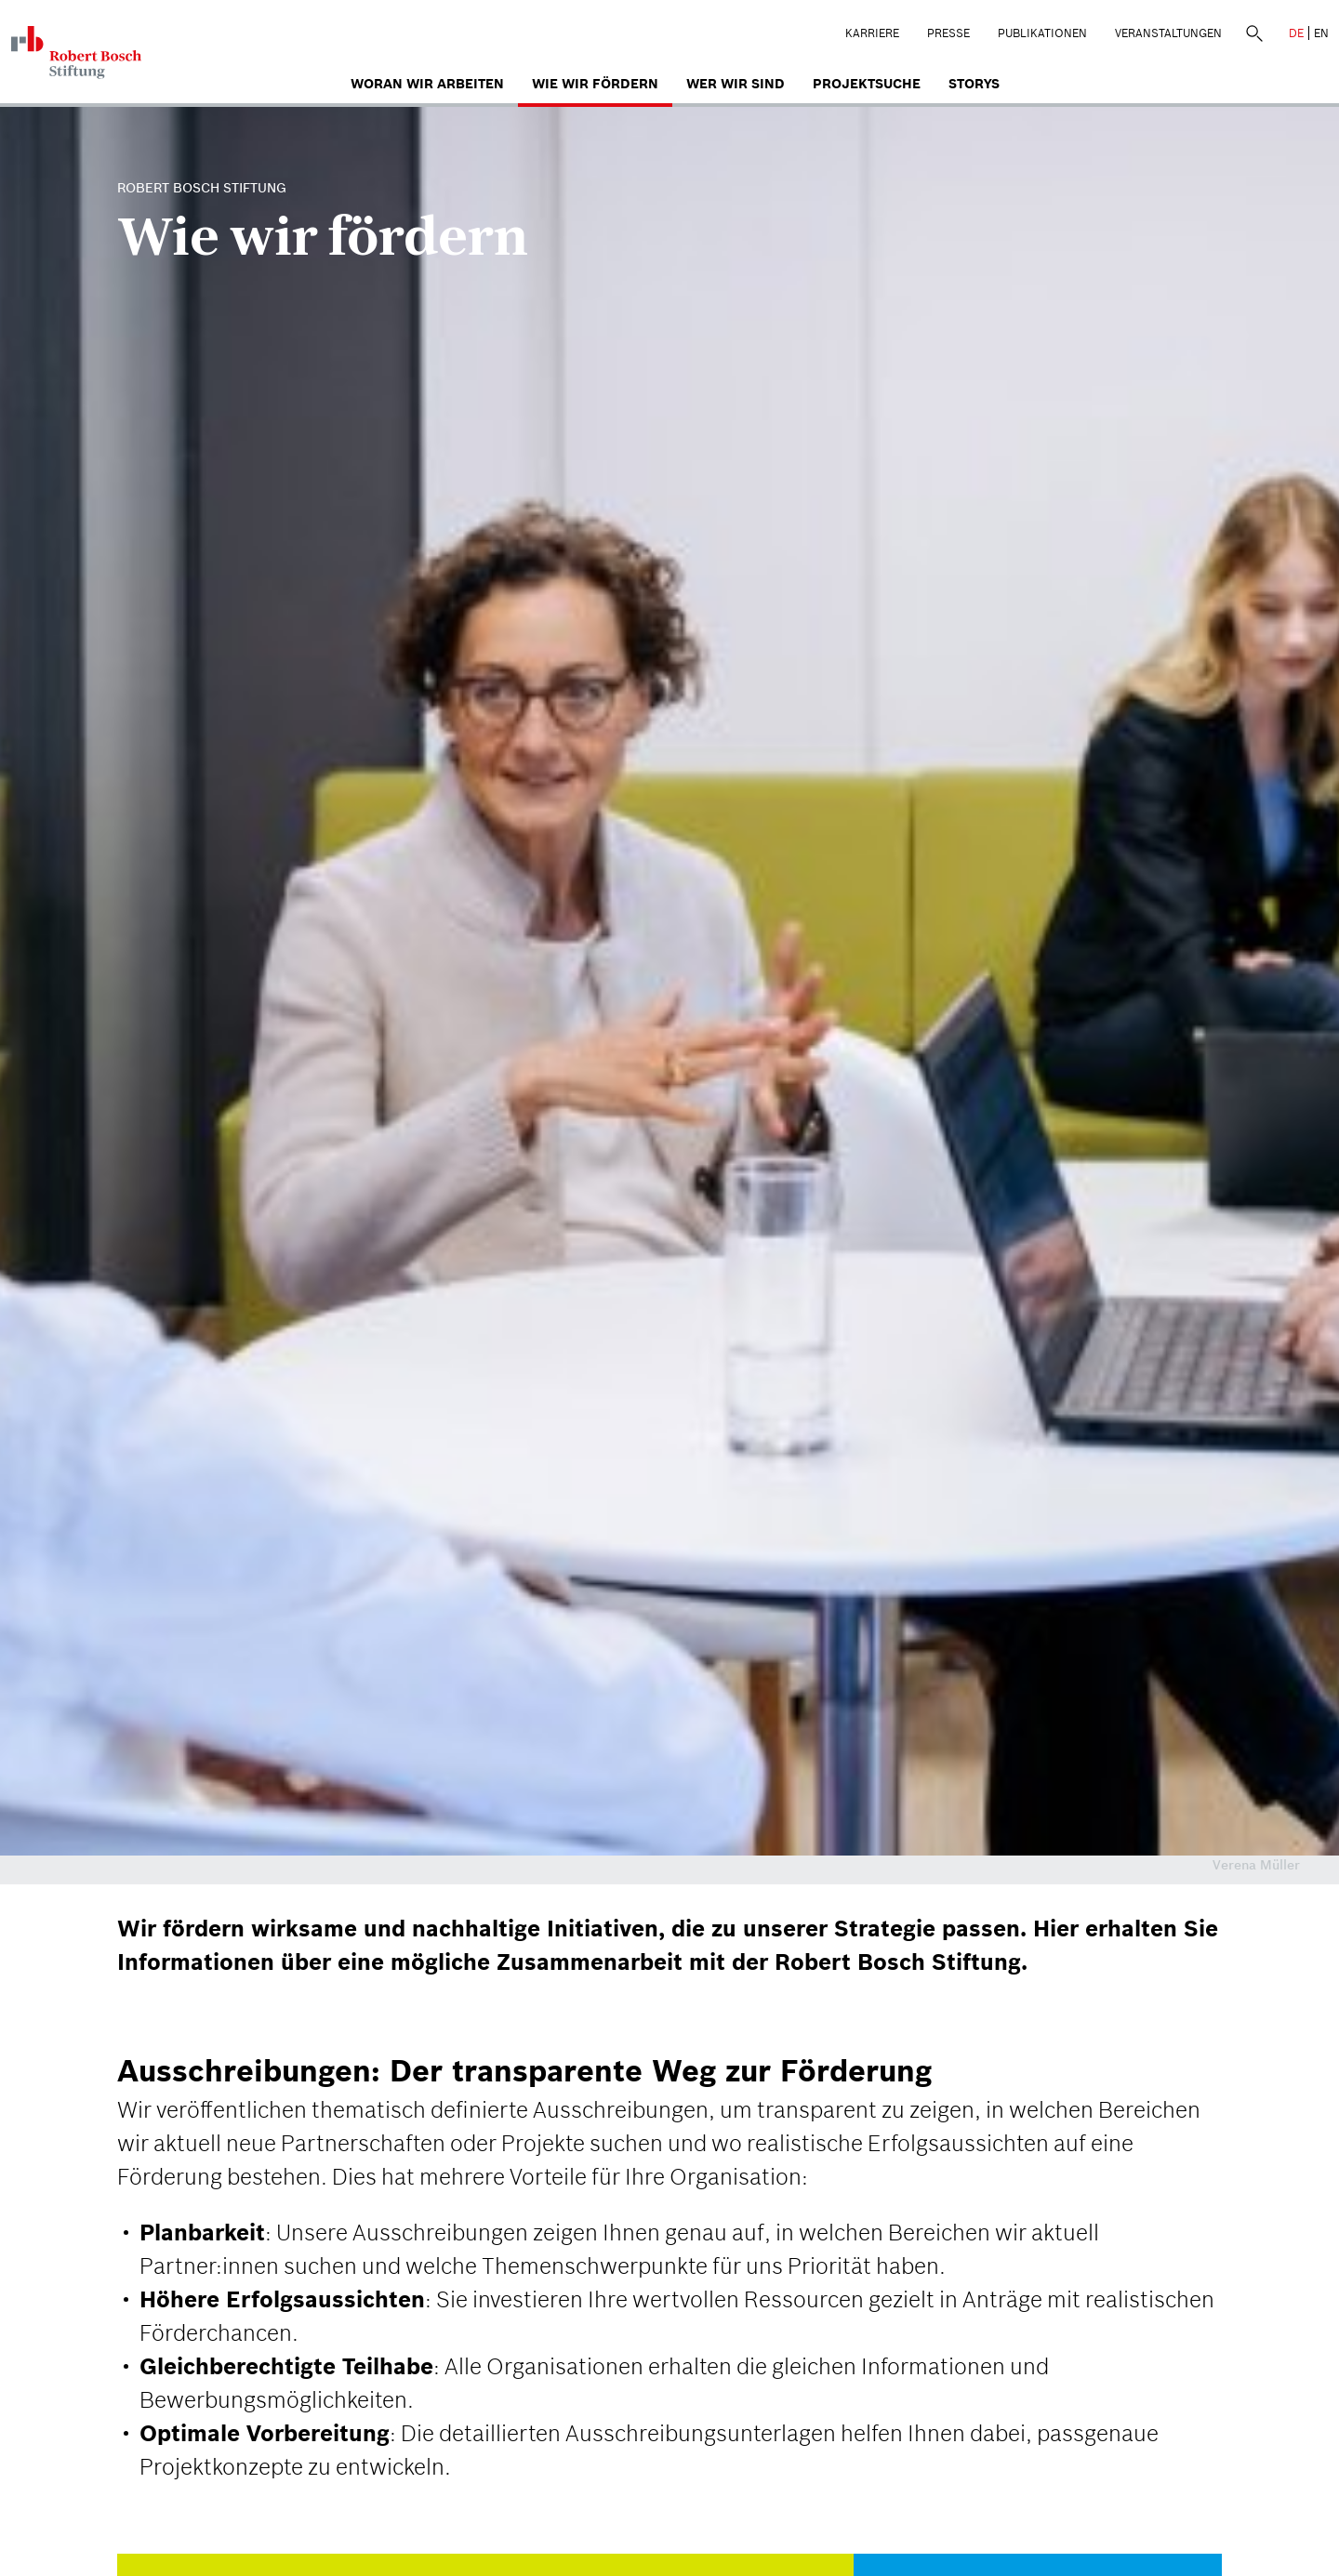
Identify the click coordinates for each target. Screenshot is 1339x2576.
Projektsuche (867, 83)
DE (1296, 33)
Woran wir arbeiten (427, 83)
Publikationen (1042, 33)
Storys (974, 83)
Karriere (872, 33)
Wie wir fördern (595, 83)
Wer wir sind (735, 83)
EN (1321, 33)
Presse (948, 33)
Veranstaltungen (1168, 33)
